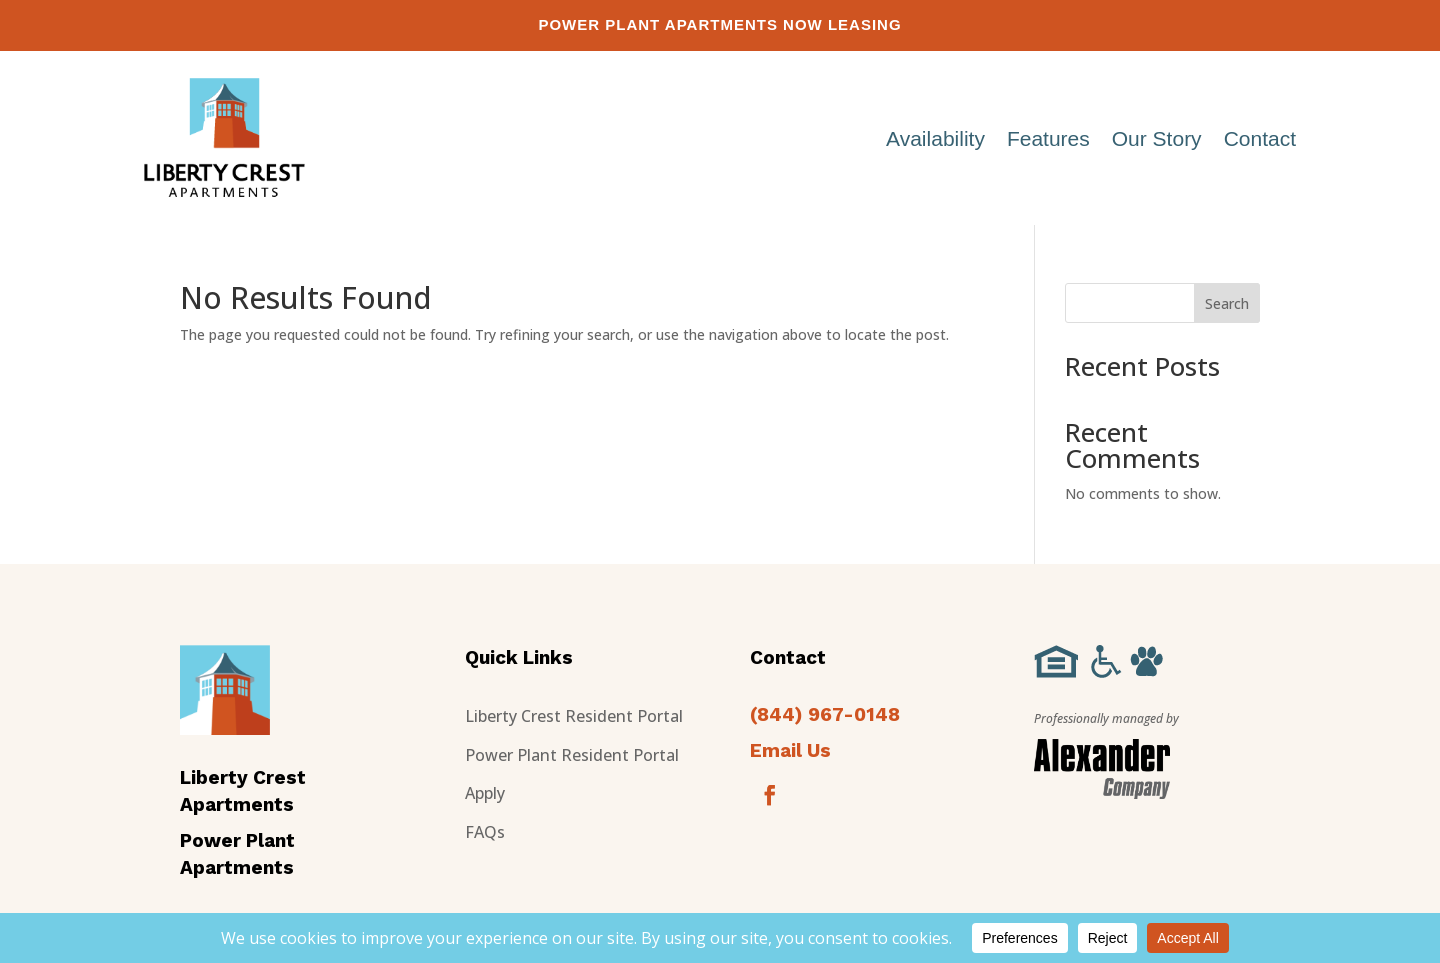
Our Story (1157, 138)
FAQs (485, 832)
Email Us (790, 750)
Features (1048, 138)
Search (1227, 303)
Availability (935, 138)
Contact (1260, 138)
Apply (485, 793)
